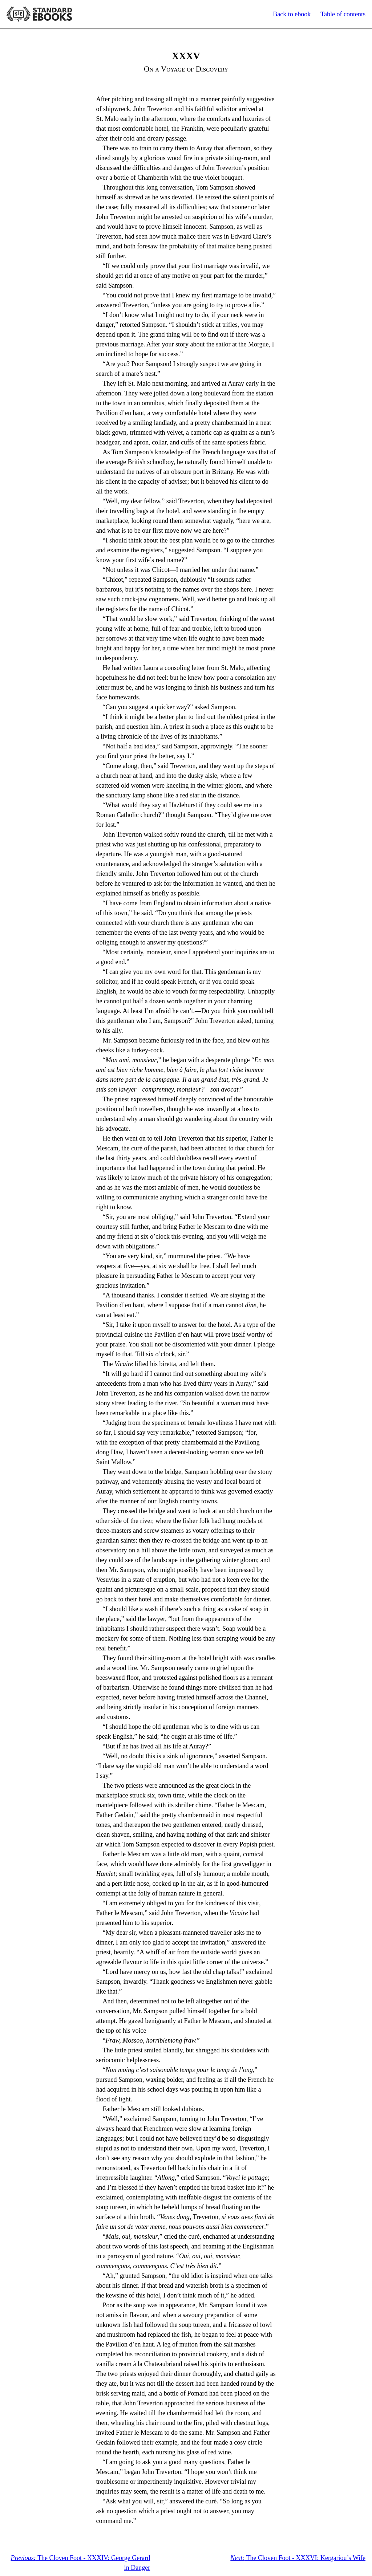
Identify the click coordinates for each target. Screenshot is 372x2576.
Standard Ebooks (39, 14)
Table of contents (342, 14)
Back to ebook (292, 14)
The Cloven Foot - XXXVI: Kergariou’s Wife (297, 2557)
